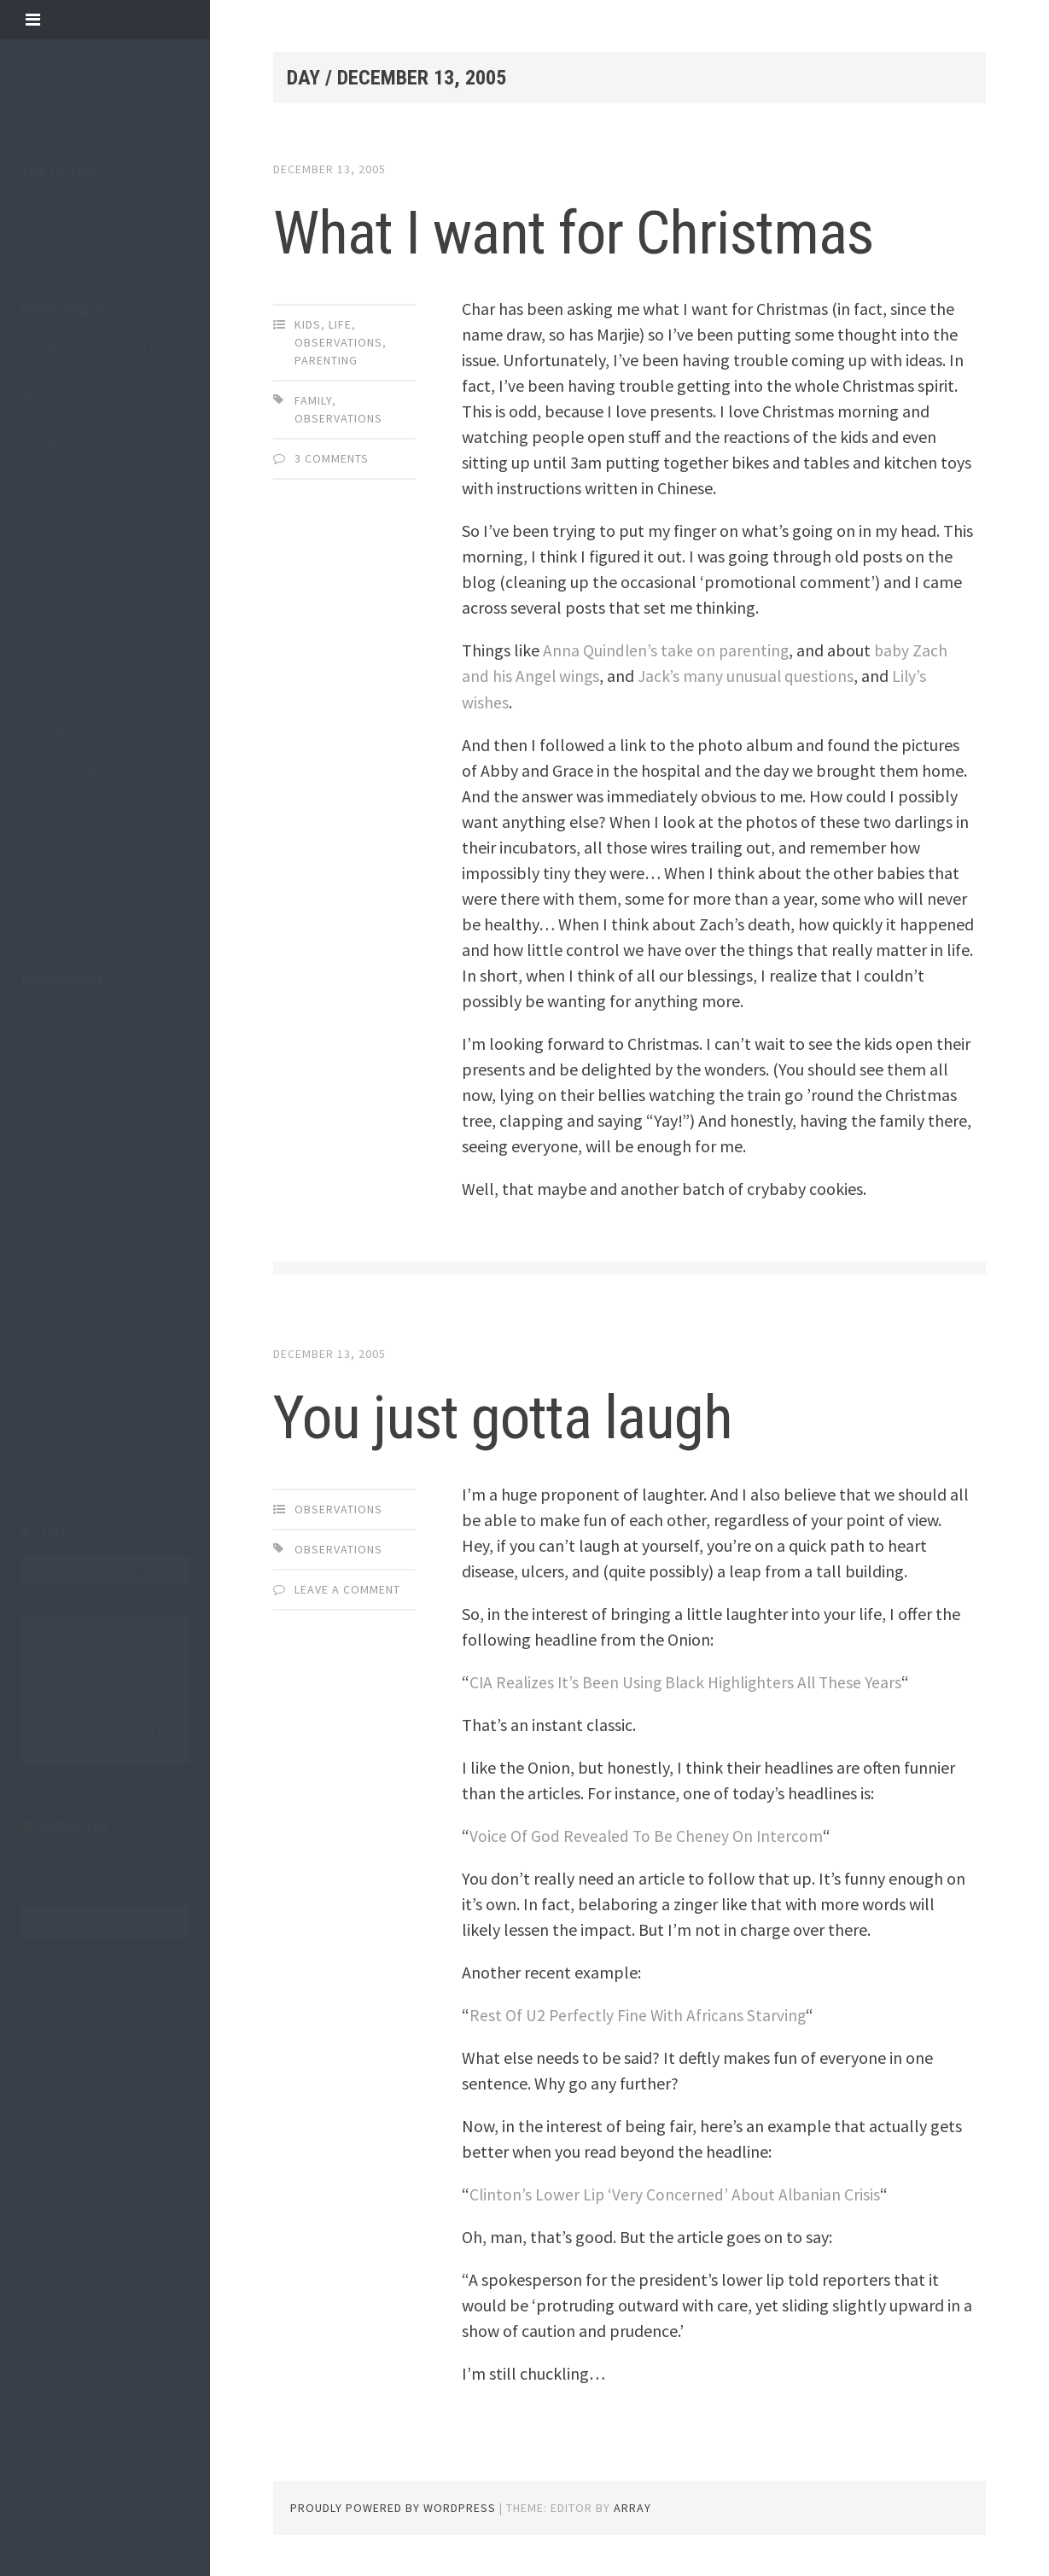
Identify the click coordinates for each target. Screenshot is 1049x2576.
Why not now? (62, 395)
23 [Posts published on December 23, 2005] (128, 1705)
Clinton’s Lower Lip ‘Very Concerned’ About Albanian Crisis (677, 2193)
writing (42, 1453)
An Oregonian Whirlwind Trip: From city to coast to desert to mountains (97, 566)
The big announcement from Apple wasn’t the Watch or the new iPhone (94, 749)
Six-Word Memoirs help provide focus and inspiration (88, 818)
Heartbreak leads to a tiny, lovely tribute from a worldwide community (98, 886)
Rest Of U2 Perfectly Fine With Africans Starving (639, 2014)
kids (32, 1154)
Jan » (75, 1753)
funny (38, 1100)
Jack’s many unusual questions (748, 675)
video (36, 1426)
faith (35, 1072)
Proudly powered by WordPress (393, 2507)
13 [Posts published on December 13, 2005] (56, 1679)
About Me (49, 208)
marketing (52, 1208)
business (46, 1045)
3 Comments (331, 458)
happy (39, 1127)
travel (38, 1398)
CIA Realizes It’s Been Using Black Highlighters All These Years (690, 1681)
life (31, 1182)
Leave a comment (347, 1588)
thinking (46, 1371)
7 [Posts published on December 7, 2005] (80, 1654)
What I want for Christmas (610, 230)
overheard (50, 1263)
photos (42, 1317)
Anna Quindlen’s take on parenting (667, 650)
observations (59, 1235)
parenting (50, 1290)
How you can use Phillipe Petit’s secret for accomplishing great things (102, 681)
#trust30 (46, 1019)
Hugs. (37, 518)
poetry (41, 1345)
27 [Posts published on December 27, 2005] (56, 1731)
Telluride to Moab (73, 235)
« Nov (37, 1753)
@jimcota (72, 1826)
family (313, 400)
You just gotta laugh (534, 1415)
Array (632, 2507)
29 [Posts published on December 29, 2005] (104, 1731)
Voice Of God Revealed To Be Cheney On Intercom (647, 1834)
